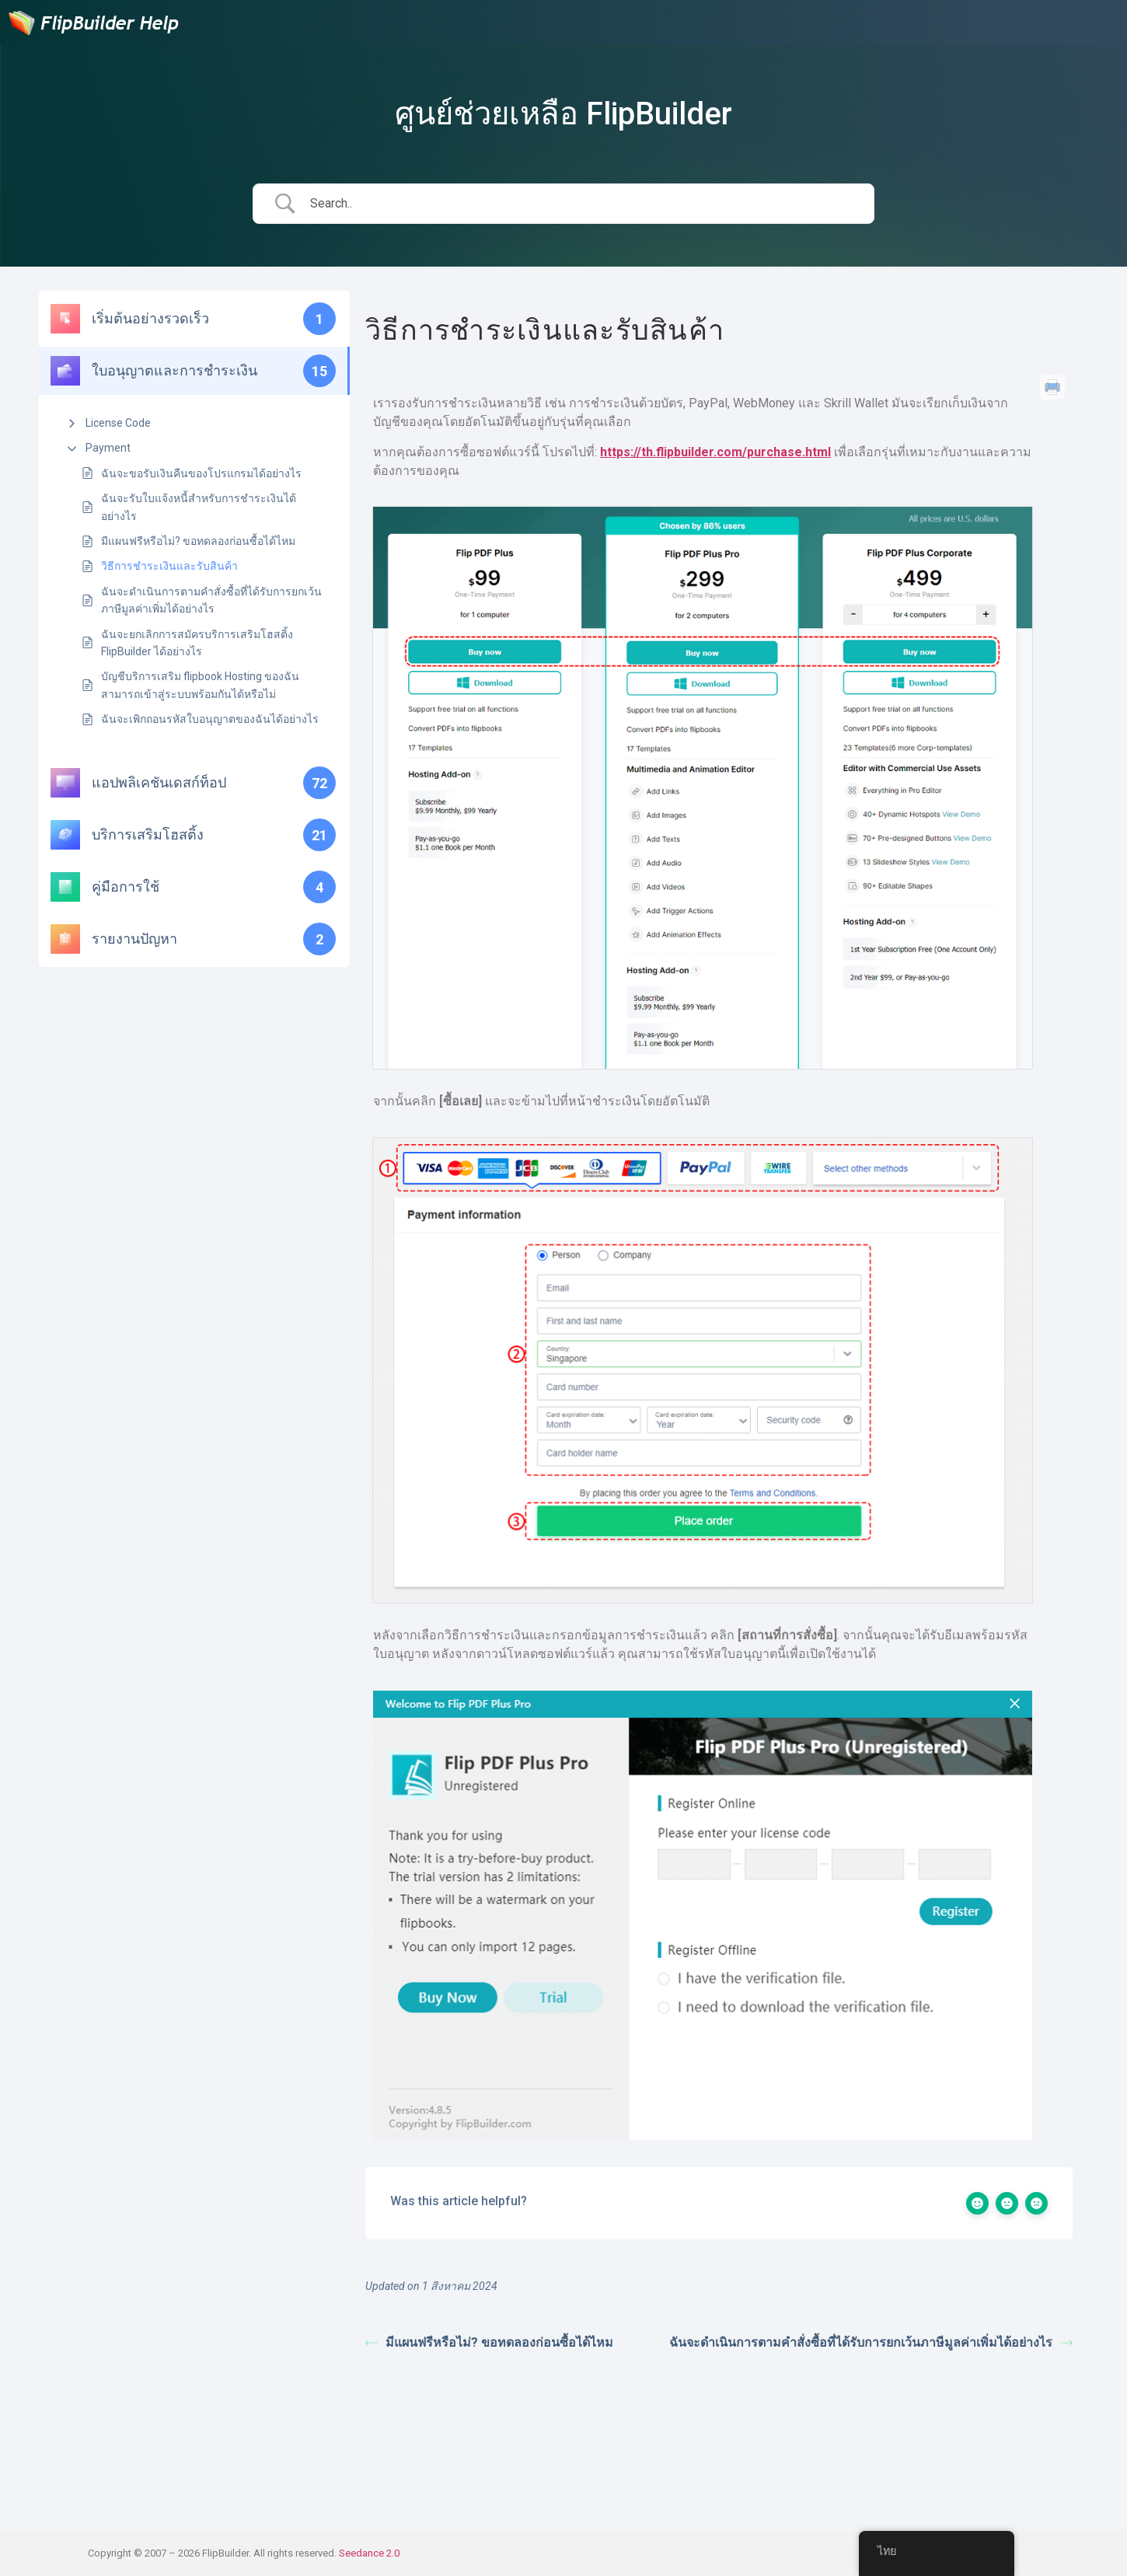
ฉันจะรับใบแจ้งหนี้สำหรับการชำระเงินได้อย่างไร (198, 507)
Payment (108, 448)
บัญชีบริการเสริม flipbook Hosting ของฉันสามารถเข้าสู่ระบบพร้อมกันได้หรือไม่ (200, 685)
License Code (118, 423)
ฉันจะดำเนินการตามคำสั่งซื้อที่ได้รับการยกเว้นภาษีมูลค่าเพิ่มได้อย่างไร (211, 600)
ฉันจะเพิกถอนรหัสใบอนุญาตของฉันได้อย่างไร (210, 719)
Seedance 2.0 (369, 2553)
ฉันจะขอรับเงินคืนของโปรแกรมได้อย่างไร (201, 473)
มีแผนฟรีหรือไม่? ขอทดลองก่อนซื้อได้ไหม (198, 541)
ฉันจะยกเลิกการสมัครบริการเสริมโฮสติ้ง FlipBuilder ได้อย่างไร (197, 643)
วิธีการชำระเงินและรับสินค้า (169, 566)
